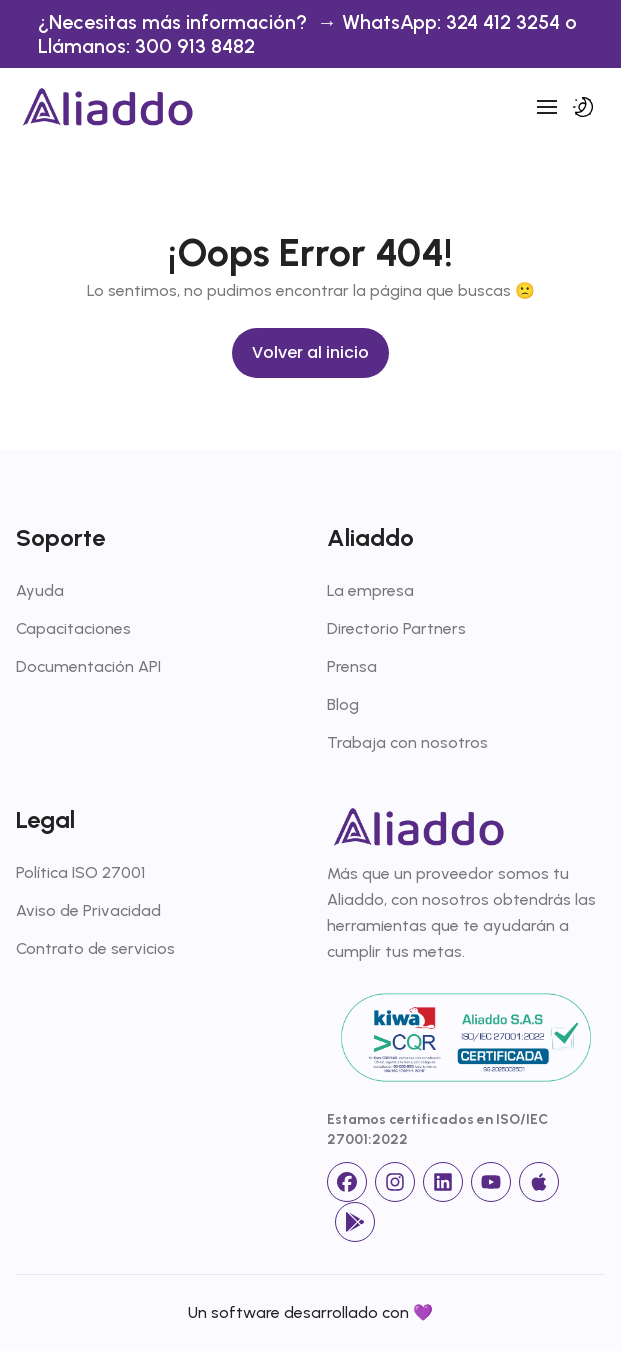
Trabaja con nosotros (407, 742)
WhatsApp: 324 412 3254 (453, 22)
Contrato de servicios (95, 948)
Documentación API (88, 666)
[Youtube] (491, 1182)
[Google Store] (355, 1222)
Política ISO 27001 (80, 872)
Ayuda (40, 590)
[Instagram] (395, 1182)
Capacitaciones (73, 628)
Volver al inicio (310, 352)
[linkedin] (443, 1182)
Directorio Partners (396, 628)
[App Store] (539, 1182)
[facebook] (347, 1182)
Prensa (352, 666)
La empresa (370, 590)
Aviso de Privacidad (88, 910)
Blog (343, 704)
